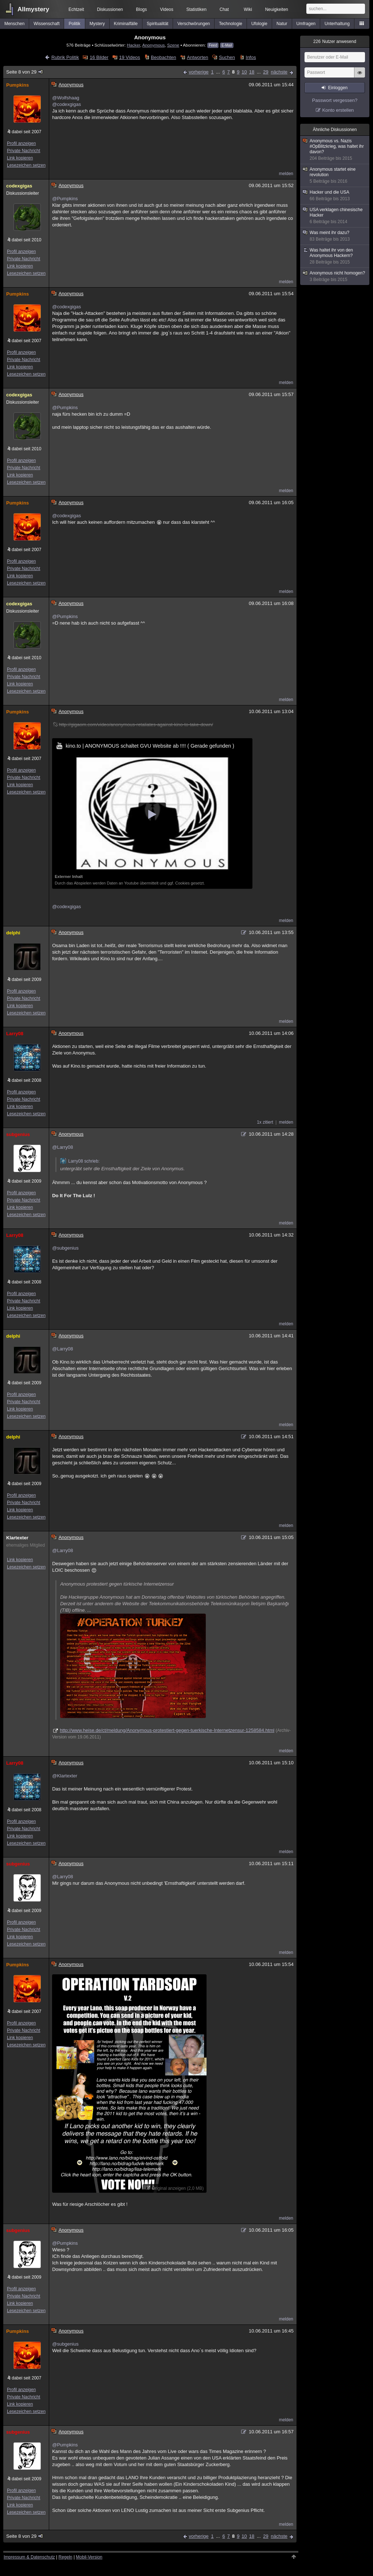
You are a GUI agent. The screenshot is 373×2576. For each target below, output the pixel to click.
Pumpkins (17, 85)
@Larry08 (62, 1147)
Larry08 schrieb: (79, 1161)
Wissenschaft (46, 23)
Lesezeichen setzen (26, 165)
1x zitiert (265, 1122)
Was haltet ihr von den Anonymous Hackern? (335, 256)
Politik (75, 23)
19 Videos (129, 57)
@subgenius (65, 1248)
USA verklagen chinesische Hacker (335, 216)
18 (251, 72)
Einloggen (338, 87)
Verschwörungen (193, 23)
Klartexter (17, 1537)
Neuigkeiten (276, 9)
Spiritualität (157, 23)
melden (286, 173)
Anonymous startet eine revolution (335, 175)
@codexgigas (66, 104)
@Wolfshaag (65, 97)
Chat (224, 9)
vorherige (198, 72)
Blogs (141, 9)
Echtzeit (76, 9)
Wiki (248, 9)
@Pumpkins (65, 198)
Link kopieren (20, 158)
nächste (279, 72)
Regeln (65, 2557)
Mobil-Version (89, 2557)
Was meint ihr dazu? (335, 236)
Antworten (197, 57)
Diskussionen (110, 9)
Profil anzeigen (21, 143)
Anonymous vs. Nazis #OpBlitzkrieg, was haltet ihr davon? (335, 149)
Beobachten (163, 57)
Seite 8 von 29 (25, 72)
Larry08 (14, 1033)
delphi (13, 932)
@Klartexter (64, 1775)
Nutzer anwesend (334, 41)
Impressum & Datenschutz (29, 2557)
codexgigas (19, 186)
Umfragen (306, 23)
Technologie (230, 23)
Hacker (133, 45)
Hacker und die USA (335, 196)
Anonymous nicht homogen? (335, 276)
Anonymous (153, 45)
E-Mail (226, 45)
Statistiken (196, 9)
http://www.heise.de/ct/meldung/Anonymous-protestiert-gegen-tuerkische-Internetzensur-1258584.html (167, 1730)
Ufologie (259, 23)
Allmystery (33, 9)
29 (265, 72)
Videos (166, 9)
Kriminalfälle (126, 23)
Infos (251, 57)
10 (244, 72)
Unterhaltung (337, 23)
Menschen (14, 23)
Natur (281, 23)
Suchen (227, 57)
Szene (173, 45)
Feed (213, 45)
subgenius (18, 1134)
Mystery (97, 23)
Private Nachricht (23, 150)
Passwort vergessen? (334, 100)
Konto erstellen (338, 110)
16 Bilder (99, 57)
